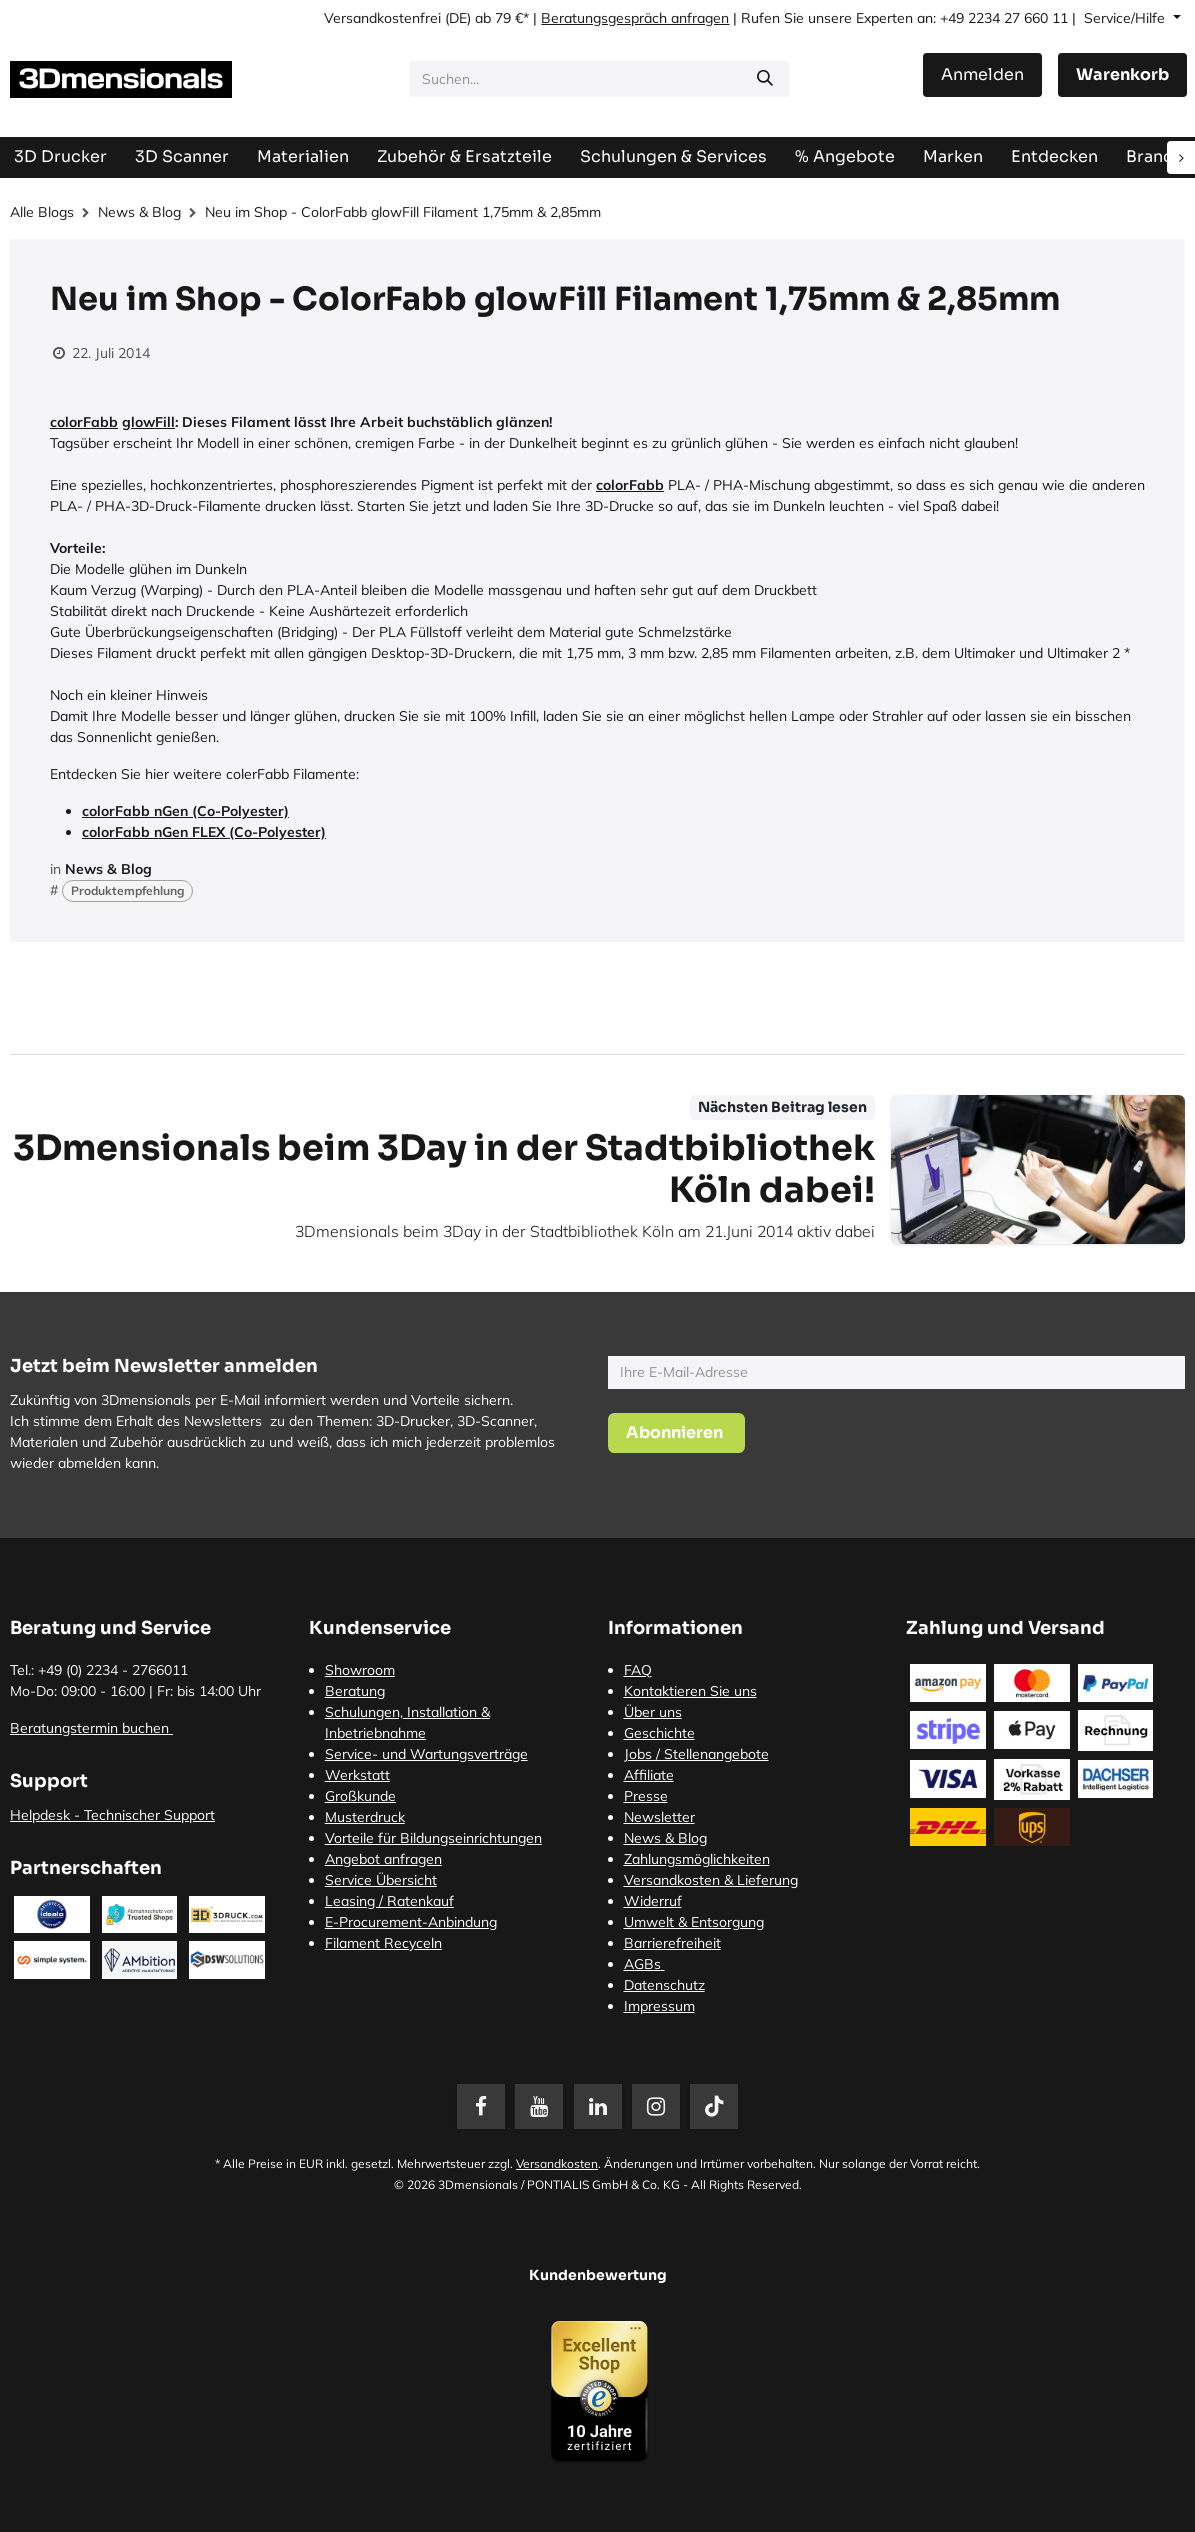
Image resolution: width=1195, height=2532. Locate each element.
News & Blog (139, 212)
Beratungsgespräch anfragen (635, 18)
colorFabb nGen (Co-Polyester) (185, 811)
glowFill (148, 422)
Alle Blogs (42, 212)
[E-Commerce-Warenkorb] (1122, 75)
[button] (676, 1433)
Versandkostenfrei (382, 18)
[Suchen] (765, 79)
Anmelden (982, 74)
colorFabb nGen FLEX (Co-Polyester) (204, 832)
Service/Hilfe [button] (1126, 18)
